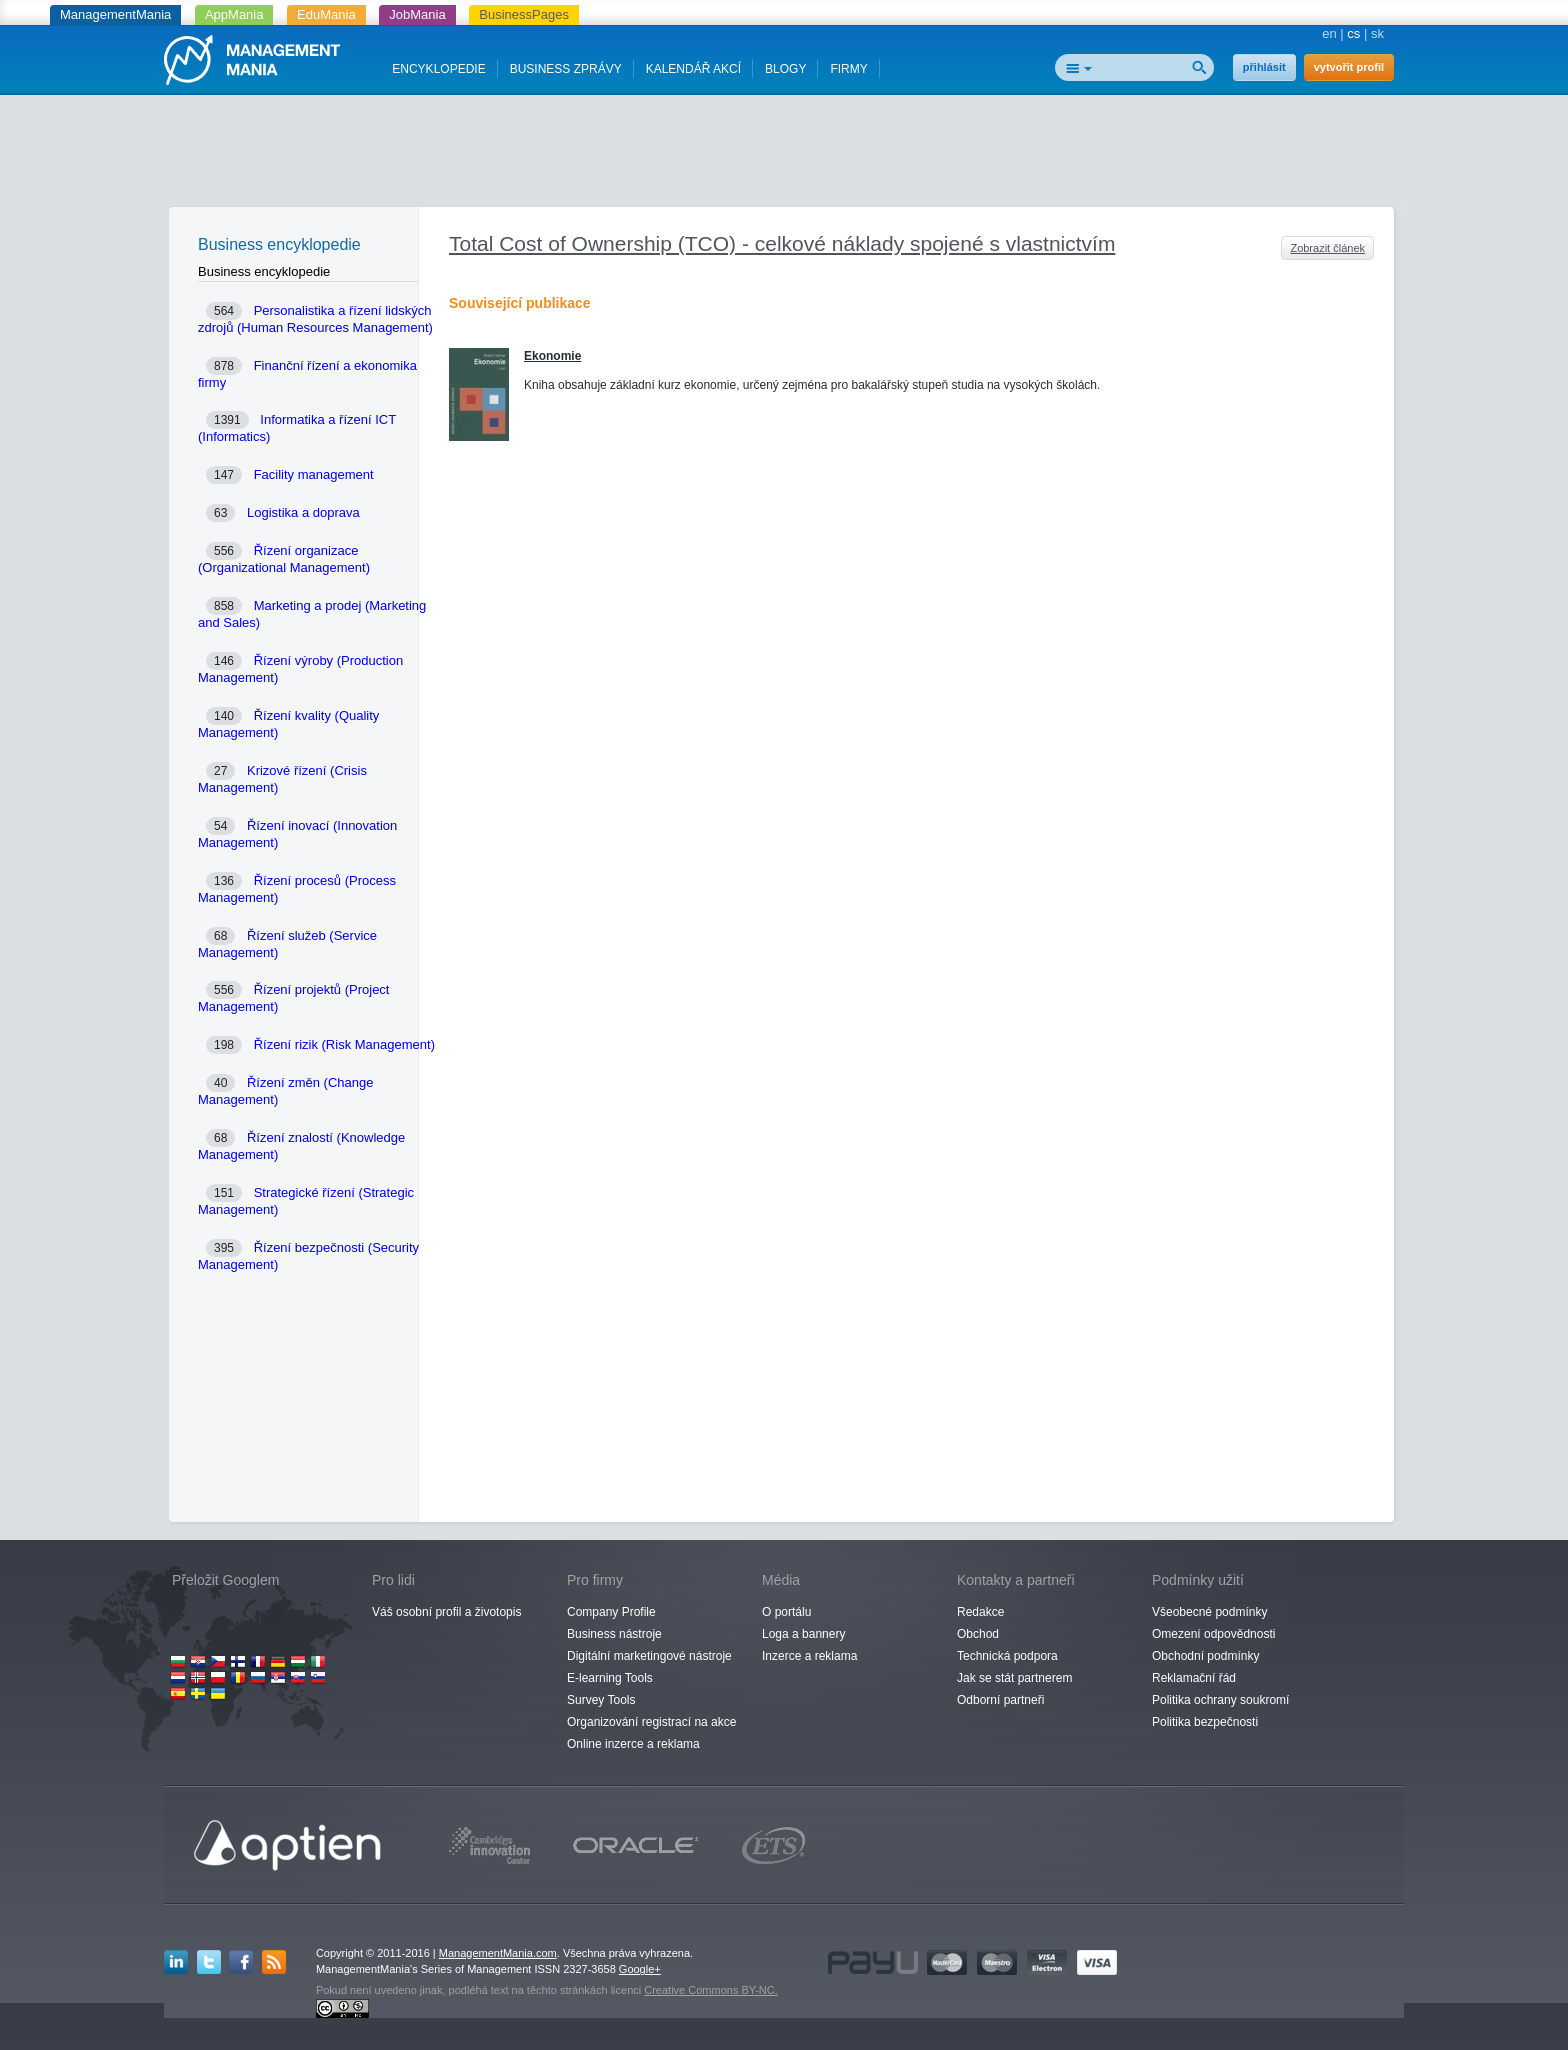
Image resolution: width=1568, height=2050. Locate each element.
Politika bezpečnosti (1205, 1722)
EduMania (326, 14)
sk (1377, 33)
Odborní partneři (1000, 1700)
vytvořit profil (1349, 67)
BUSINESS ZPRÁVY (566, 69)
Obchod (978, 1634)
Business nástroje (614, 1634)
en (1329, 33)
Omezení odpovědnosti (1213, 1634)
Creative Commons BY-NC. (710, 1990)
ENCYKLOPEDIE (438, 69)
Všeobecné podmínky (1209, 1612)
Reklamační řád (1194, 1678)
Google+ (640, 1969)
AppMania (234, 14)
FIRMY (848, 69)
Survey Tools (601, 1700)
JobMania (417, 14)
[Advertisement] (784, 155)
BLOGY (785, 69)
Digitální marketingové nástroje (649, 1656)
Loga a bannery (803, 1634)
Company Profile (611, 1612)
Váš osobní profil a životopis (446, 1612)
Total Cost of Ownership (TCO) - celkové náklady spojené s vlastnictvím (782, 243)
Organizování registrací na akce (651, 1722)
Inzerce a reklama (809, 1656)
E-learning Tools (610, 1678)
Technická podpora (1007, 1656)
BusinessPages (524, 14)
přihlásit (1264, 67)
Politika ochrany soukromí (1220, 1700)
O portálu (786, 1612)
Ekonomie (552, 356)
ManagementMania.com (498, 1953)
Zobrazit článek (1327, 248)
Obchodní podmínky (1205, 1656)
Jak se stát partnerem (1014, 1678)
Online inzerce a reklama (633, 1744)
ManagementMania (115, 14)
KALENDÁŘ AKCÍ (693, 69)
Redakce (980, 1612)
